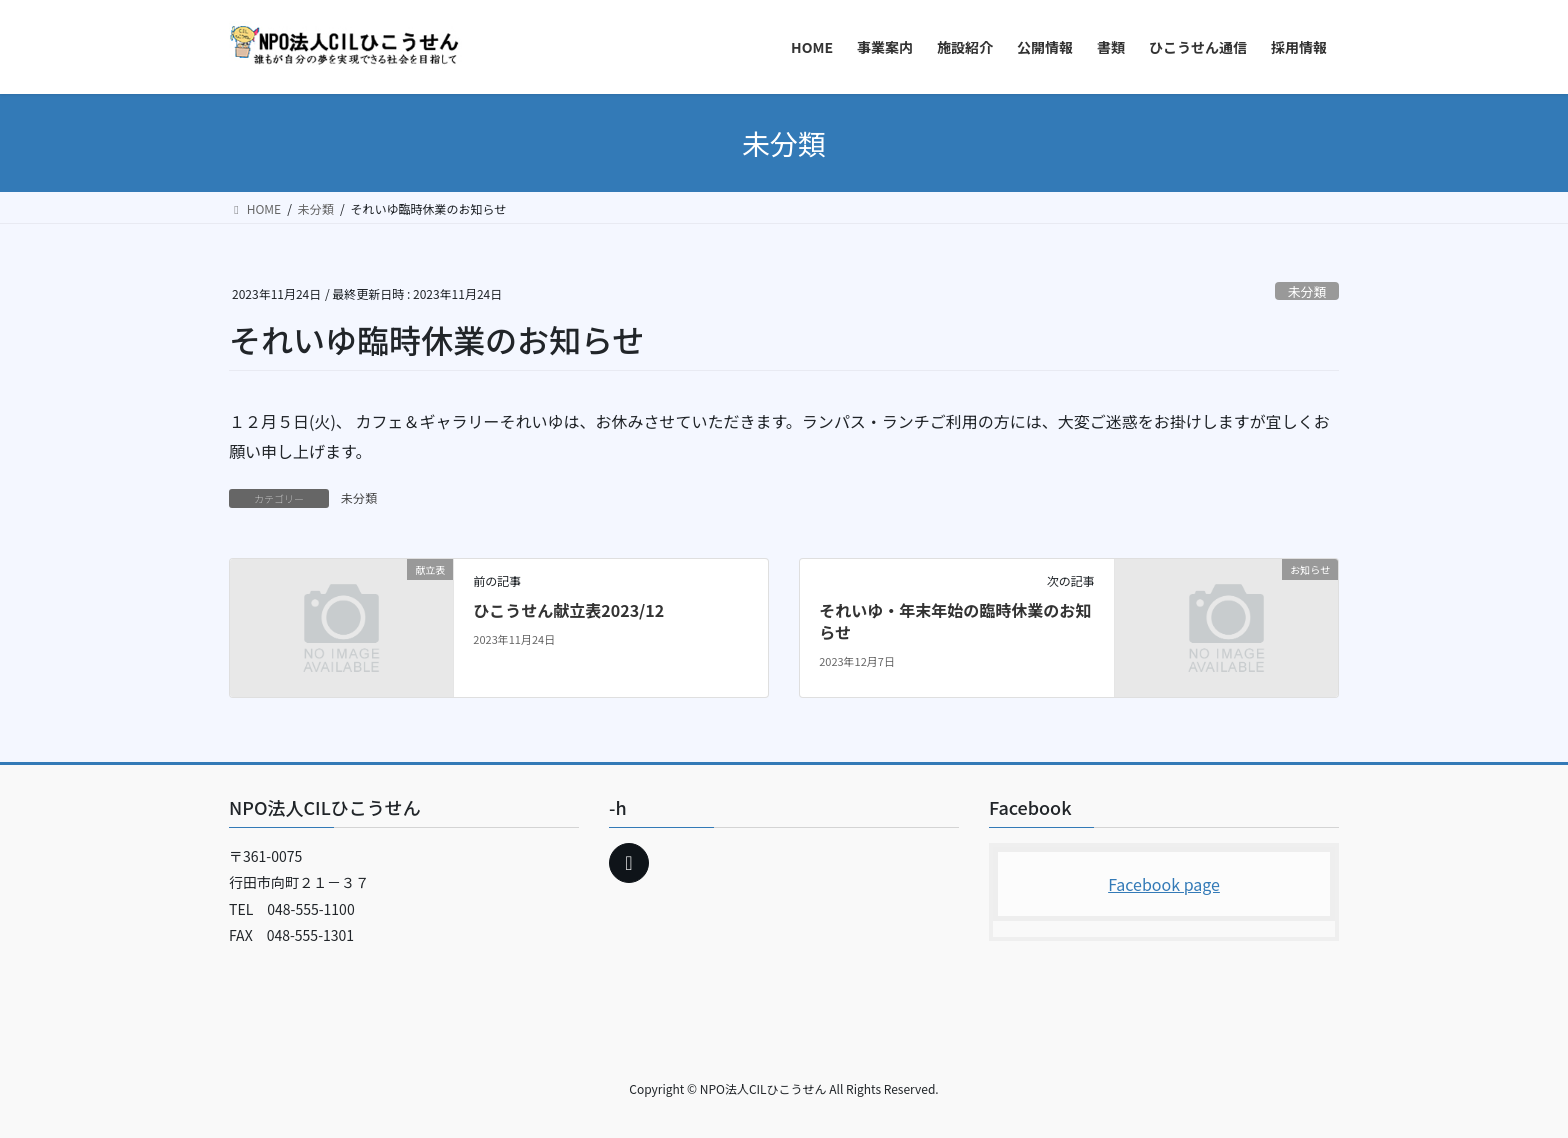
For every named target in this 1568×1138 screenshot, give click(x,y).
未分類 (1307, 291)
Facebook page (1164, 884)
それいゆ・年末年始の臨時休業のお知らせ (955, 621)
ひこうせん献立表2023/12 (568, 610)
